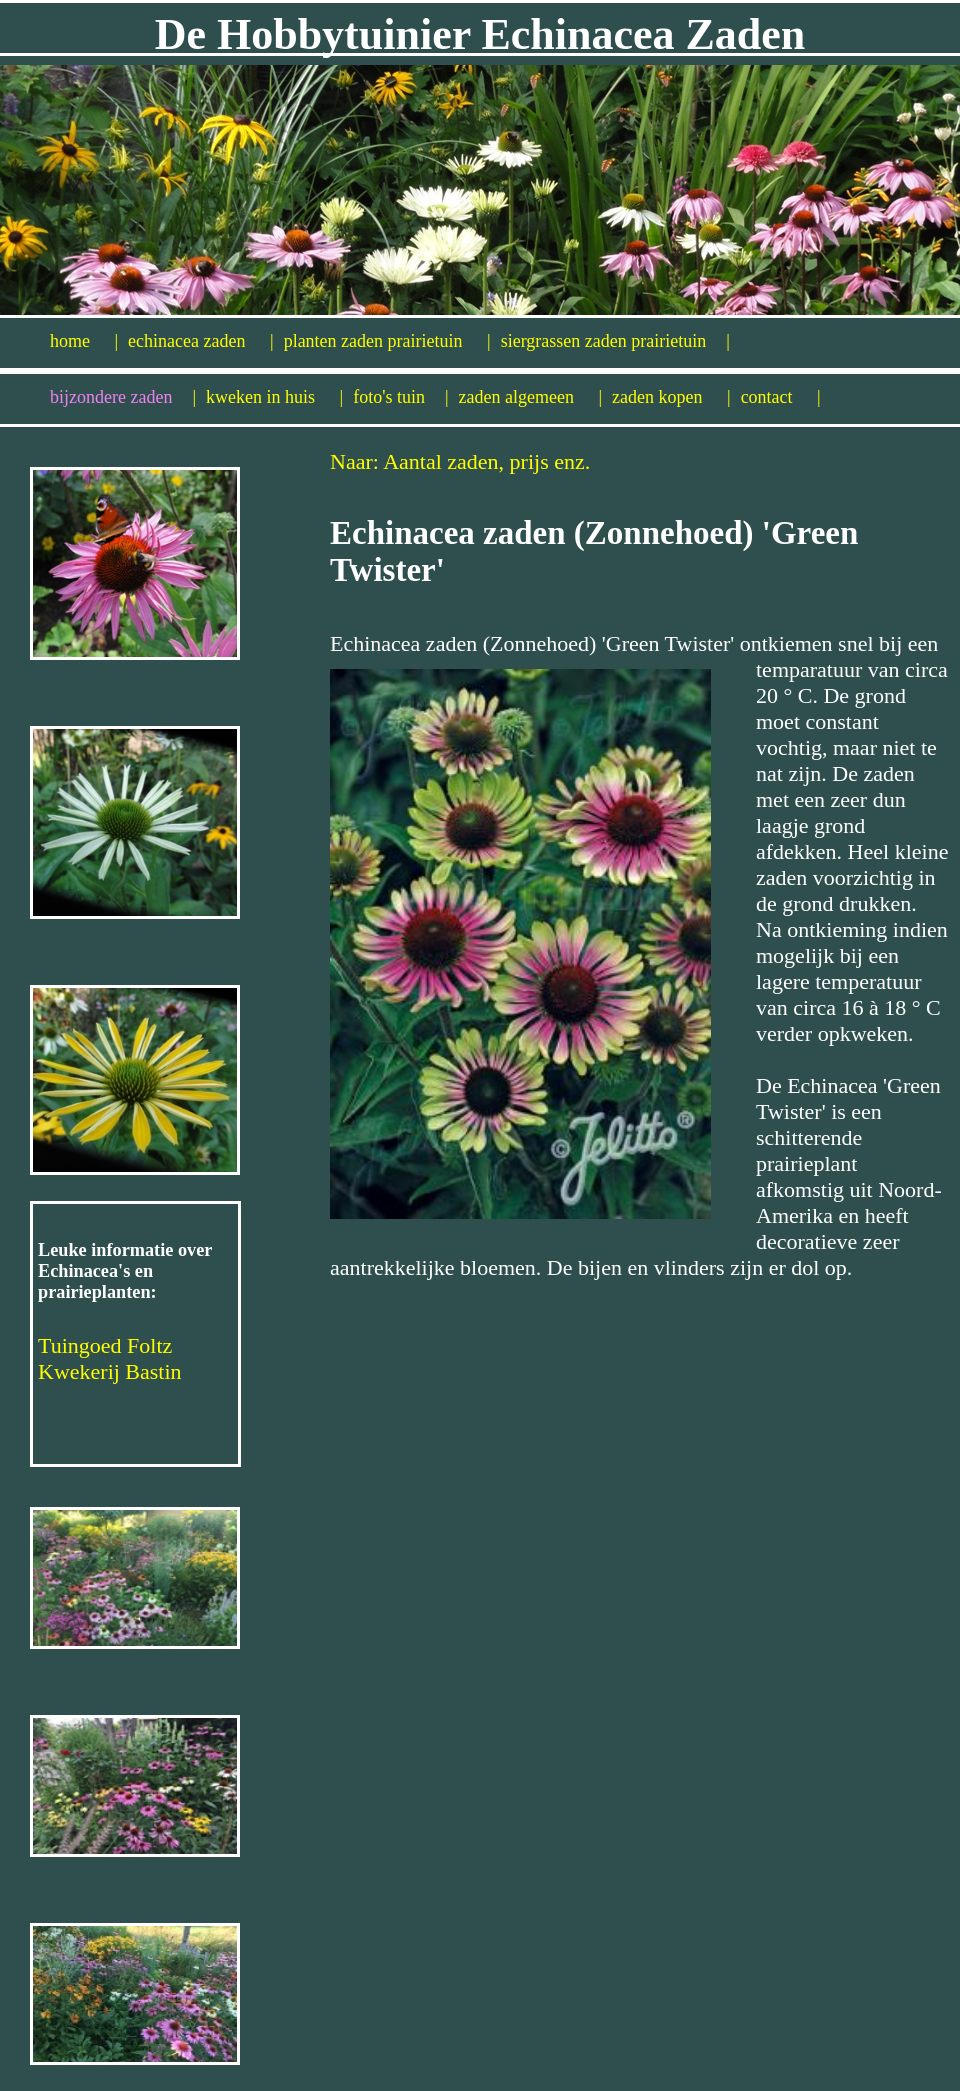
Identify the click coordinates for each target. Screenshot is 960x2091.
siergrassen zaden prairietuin (615, 341)
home (84, 341)
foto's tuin (400, 397)
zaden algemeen (531, 397)
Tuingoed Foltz (105, 1345)
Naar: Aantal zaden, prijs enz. (460, 461)
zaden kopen (671, 397)
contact (781, 397)
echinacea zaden (201, 341)
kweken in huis (274, 397)
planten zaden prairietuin (387, 341)
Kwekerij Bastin (110, 1371)
